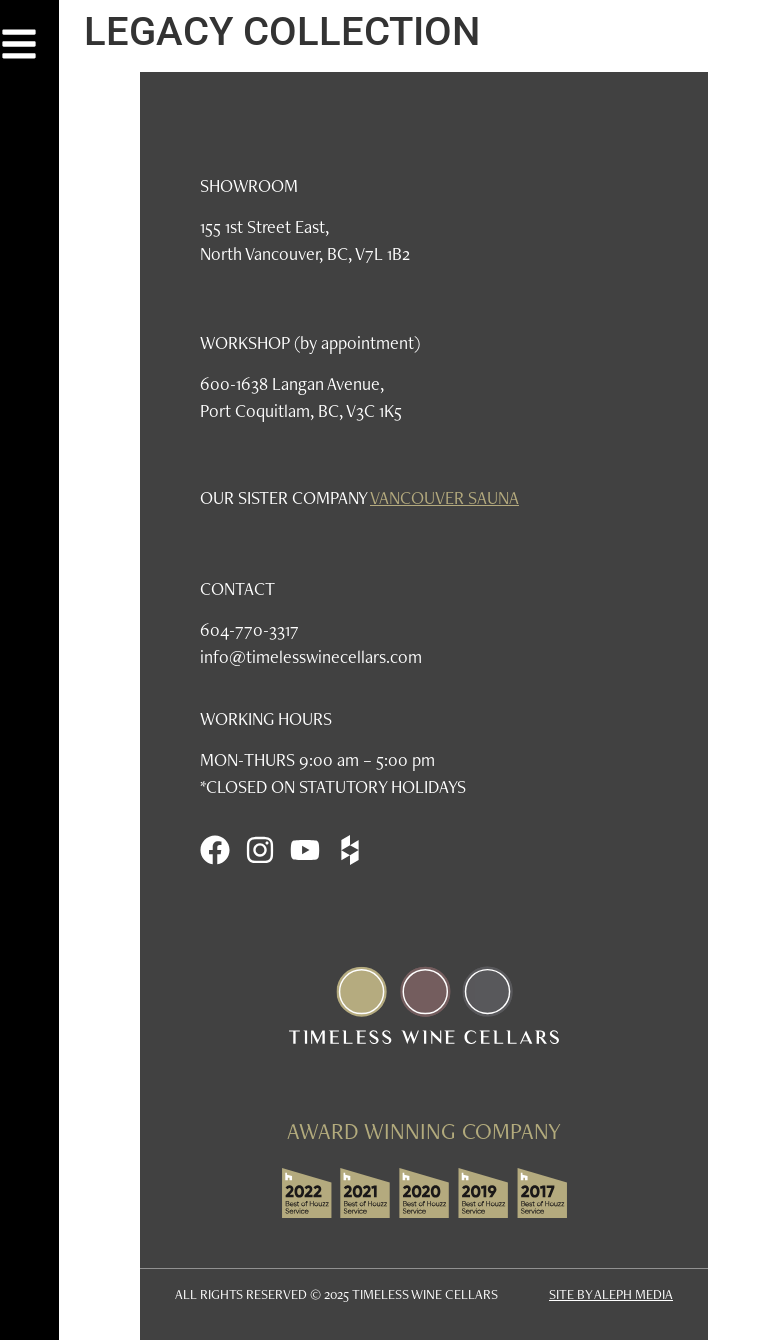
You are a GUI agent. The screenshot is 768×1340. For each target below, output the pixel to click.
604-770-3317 (249, 629)
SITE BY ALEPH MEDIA (611, 1294)
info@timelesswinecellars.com (311, 656)
